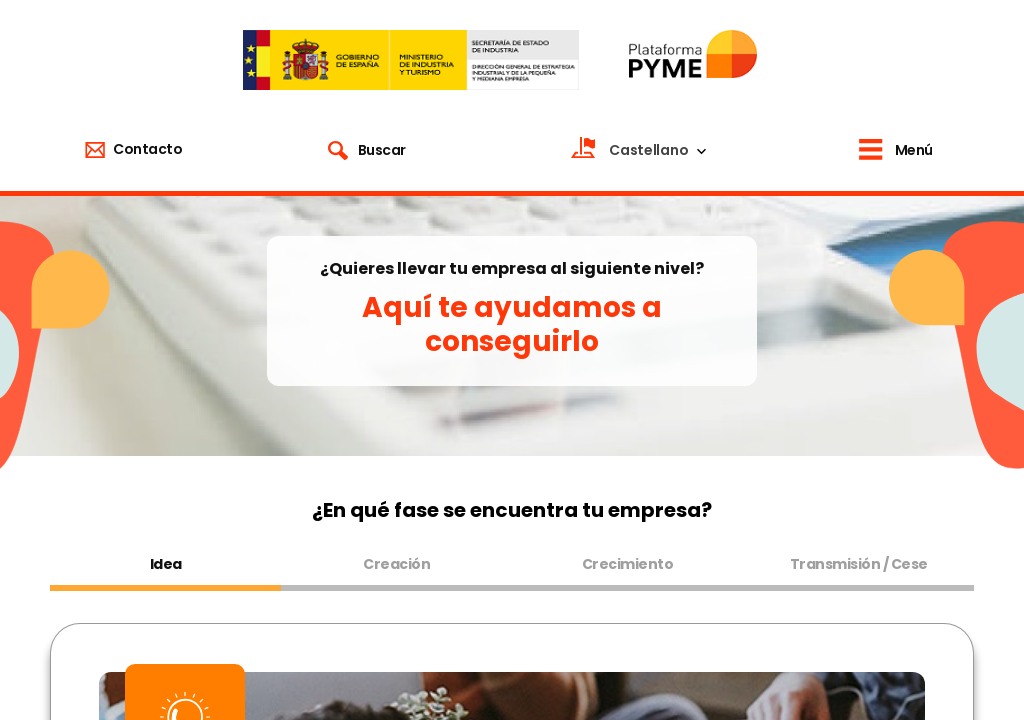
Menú (914, 150)
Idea (166, 564)
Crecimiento (628, 564)
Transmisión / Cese (859, 564)
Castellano (648, 150)
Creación (396, 564)
